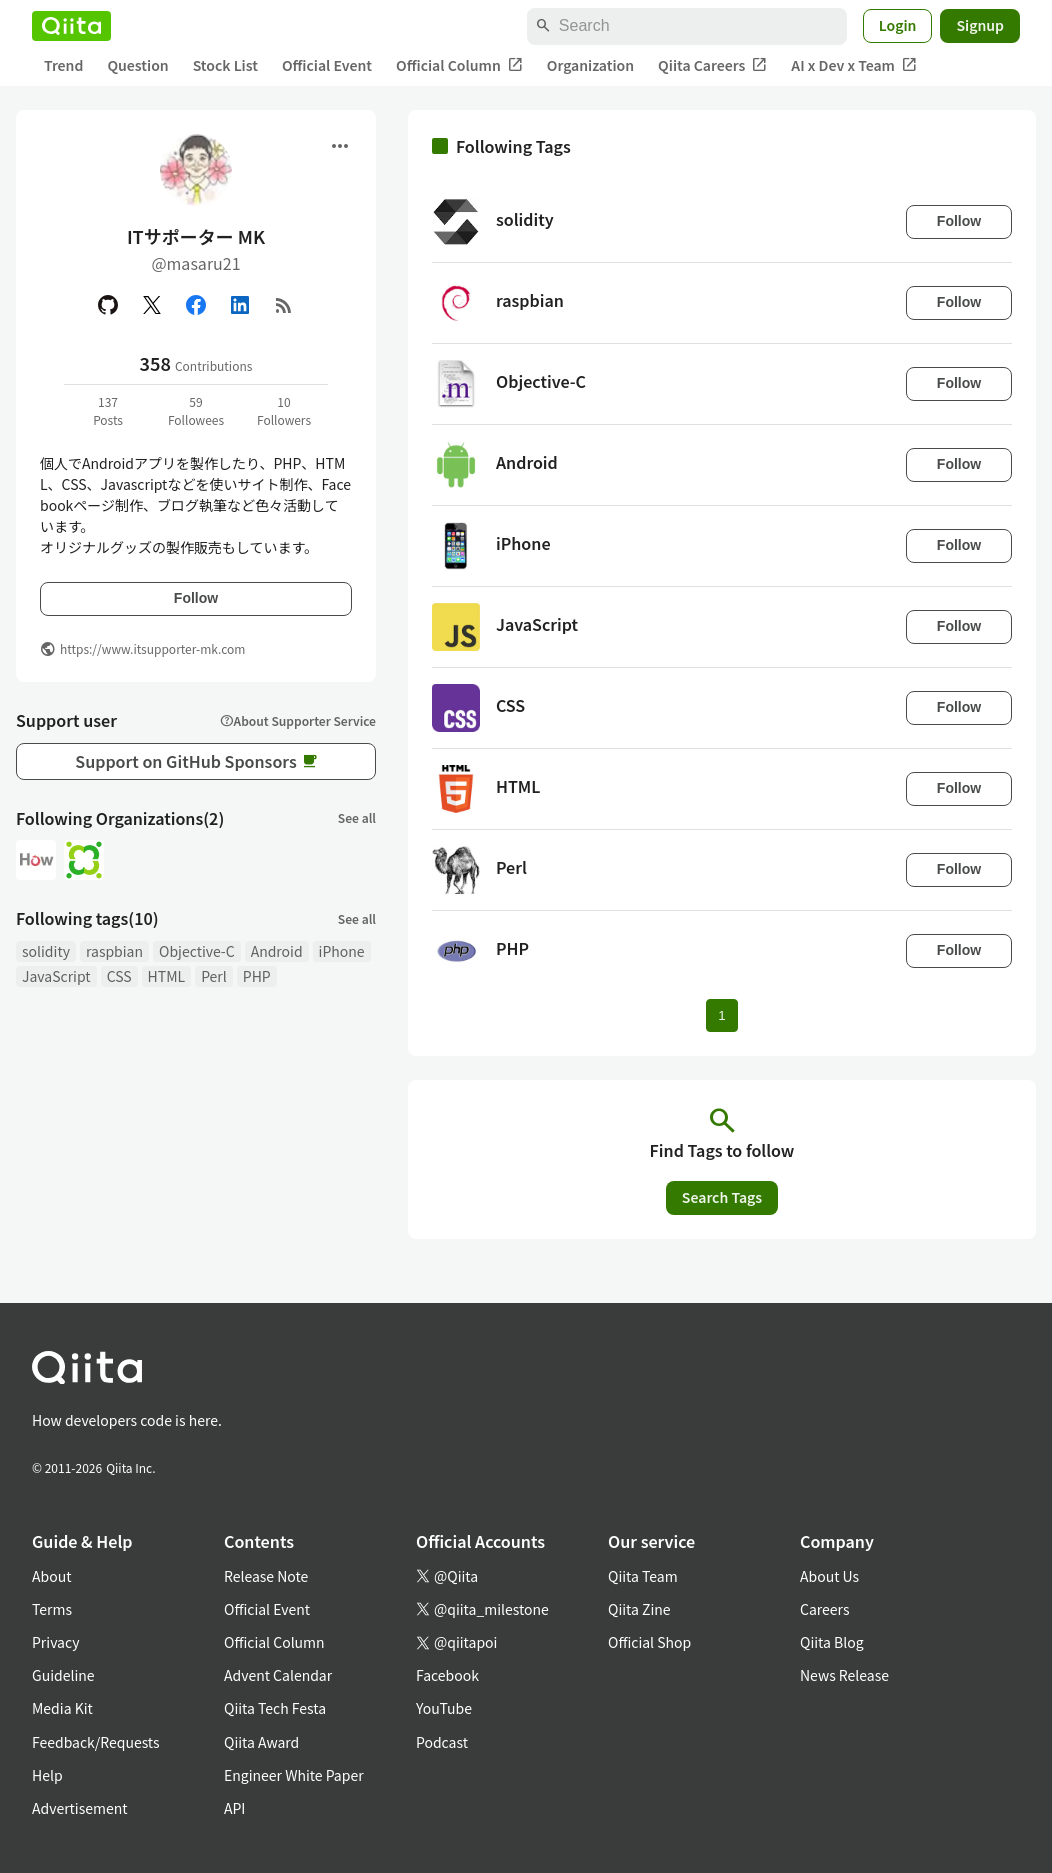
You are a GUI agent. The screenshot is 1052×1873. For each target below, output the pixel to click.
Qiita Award (261, 1742)
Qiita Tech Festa (275, 1708)
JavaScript (56, 976)
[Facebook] (196, 305)
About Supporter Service (298, 720)
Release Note (266, 1576)
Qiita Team (643, 1576)
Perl (214, 976)
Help (47, 1775)
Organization (590, 65)
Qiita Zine (639, 1609)
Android (277, 951)
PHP (257, 976)
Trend (63, 65)
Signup (980, 25)
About (51, 1576)
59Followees (196, 410)
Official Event (327, 65)
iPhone (342, 951)
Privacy (55, 1642)
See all (357, 817)
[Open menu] (340, 146)
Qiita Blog (832, 1642)
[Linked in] (240, 305)
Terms (52, 1609)
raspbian (114, 951)
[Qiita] (71, 26)
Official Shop (649, 1642)
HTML (167, 976)
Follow (196, 598)
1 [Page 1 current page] (721, 1015)
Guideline (63, 1675)
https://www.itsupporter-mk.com (152, 648)
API (234, 1808)
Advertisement (80, 1808)
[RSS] (284, 305)
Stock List (225, 65)
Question (137, 65)
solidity (46, 951)
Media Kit (62, 1708)
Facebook (447, 1675)
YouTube (444, 1708)
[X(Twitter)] (152, 305)
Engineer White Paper (294, 1775)
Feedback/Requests (96, 1742)
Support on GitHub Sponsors (195, 761)
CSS (119, 976)
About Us (829, 1576)
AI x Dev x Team (854, 65)
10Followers (284, 410)
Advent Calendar (278, 1675)
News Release (844, 1675)
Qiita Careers (712, 65)
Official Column (459, 65)
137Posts (108, 410)
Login (898, 25)
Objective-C (197, 951)
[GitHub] (108, 305)
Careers (824, 1609)
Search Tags (722, 1197)
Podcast (442, 1742)
